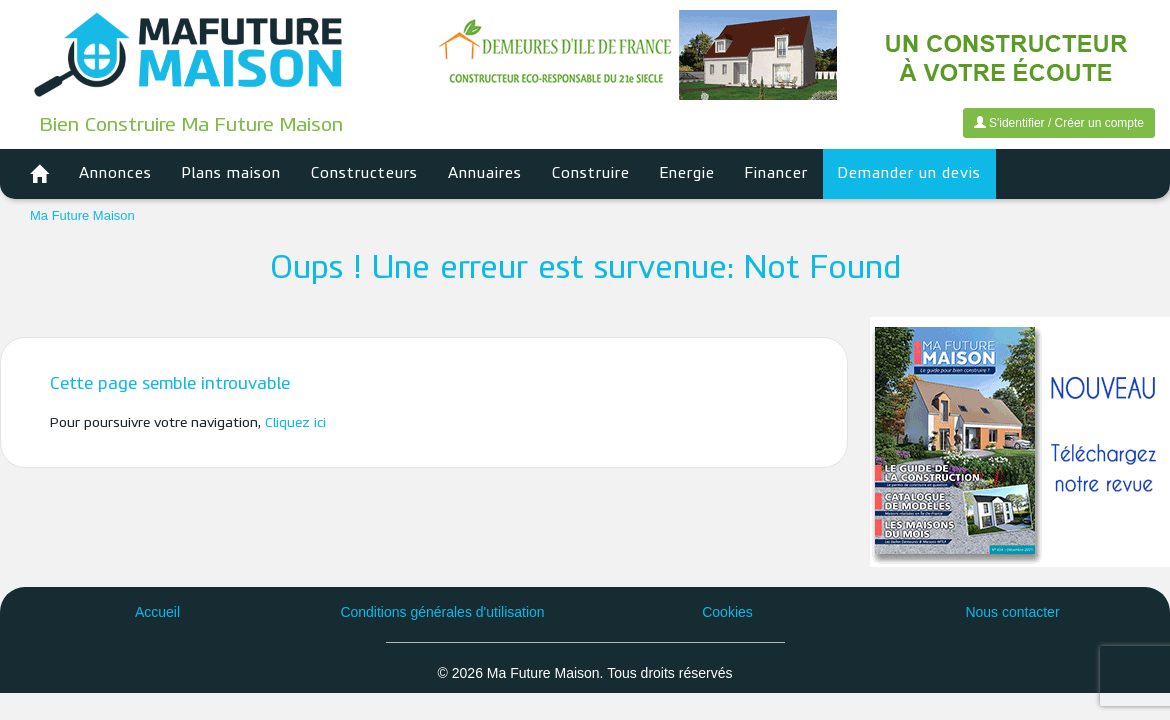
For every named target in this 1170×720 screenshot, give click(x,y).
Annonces (115, 174)
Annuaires (485, 174)
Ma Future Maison (82, 215)
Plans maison (231, 174)
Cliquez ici (295, 423)
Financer (776, 174)
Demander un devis (909, 174)
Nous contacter (1012, 612)
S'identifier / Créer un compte (1059, 123)
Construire (591, 174)
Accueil (157, 612)
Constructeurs (364, 174)
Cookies (727, 612)
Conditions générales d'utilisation (442, 612)
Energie (687, 174)
